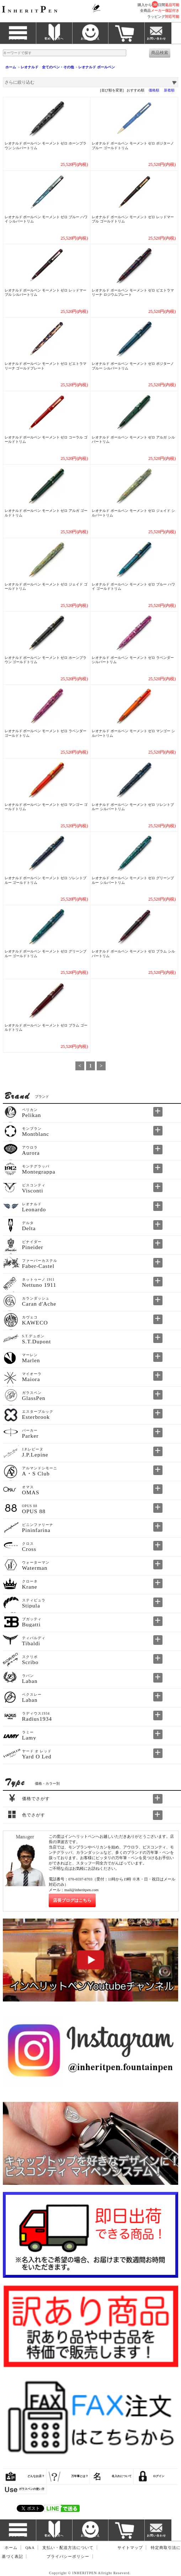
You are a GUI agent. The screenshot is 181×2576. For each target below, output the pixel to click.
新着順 (169, 90)
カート (126, 38)
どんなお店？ (35, 2476)
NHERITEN (31, 11)
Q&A (30, 2548)
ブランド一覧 (17, 38)
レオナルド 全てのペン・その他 (47, 67)
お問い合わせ (156, 38)
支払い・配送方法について (68, 2548)
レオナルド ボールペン (96, 67)
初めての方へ (54, 38)
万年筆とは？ (79, 2476)
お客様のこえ (90, 38)
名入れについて (122, 2476)
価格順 (154, 90)
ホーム (10, 67)
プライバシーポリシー (68, 2557)
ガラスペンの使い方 (31, 2489)
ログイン (158, 2476)
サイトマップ (130, 2548)
